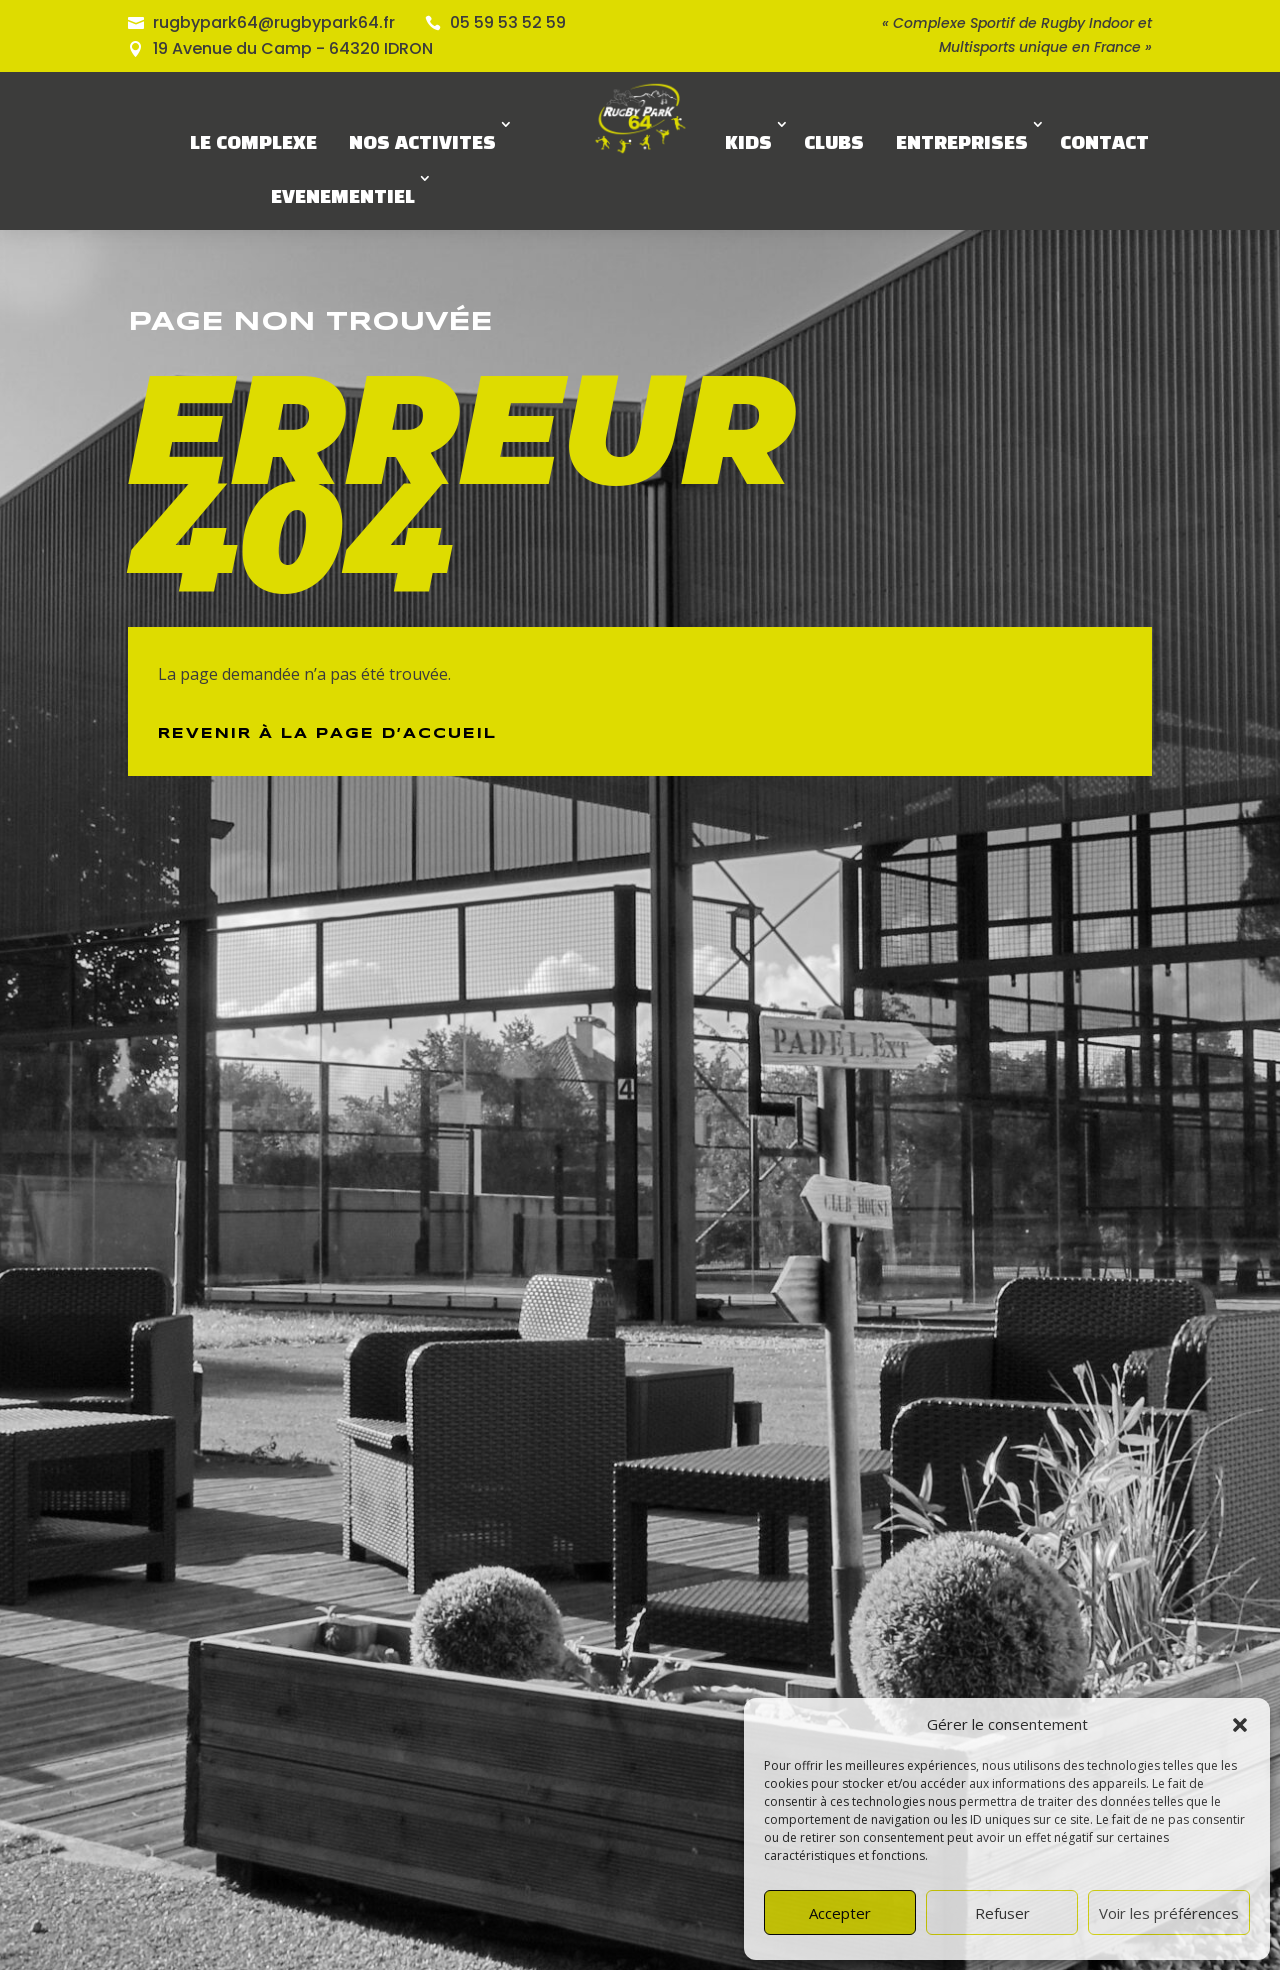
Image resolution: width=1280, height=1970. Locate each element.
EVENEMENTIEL (343, 198)
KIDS (748, 144)
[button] (1240, 1725)
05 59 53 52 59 (508, 22)
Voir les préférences (1169, 1913)
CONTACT (1104, 144)
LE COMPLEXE (253, 144)
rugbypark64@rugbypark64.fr (274, 22)
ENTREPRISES (962, 144)
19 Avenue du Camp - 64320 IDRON (293, 48)
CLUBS (834, 144)
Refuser (1002, 1913)
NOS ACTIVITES (422, 144)
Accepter (840, 1913)
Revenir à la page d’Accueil (327, 734)
